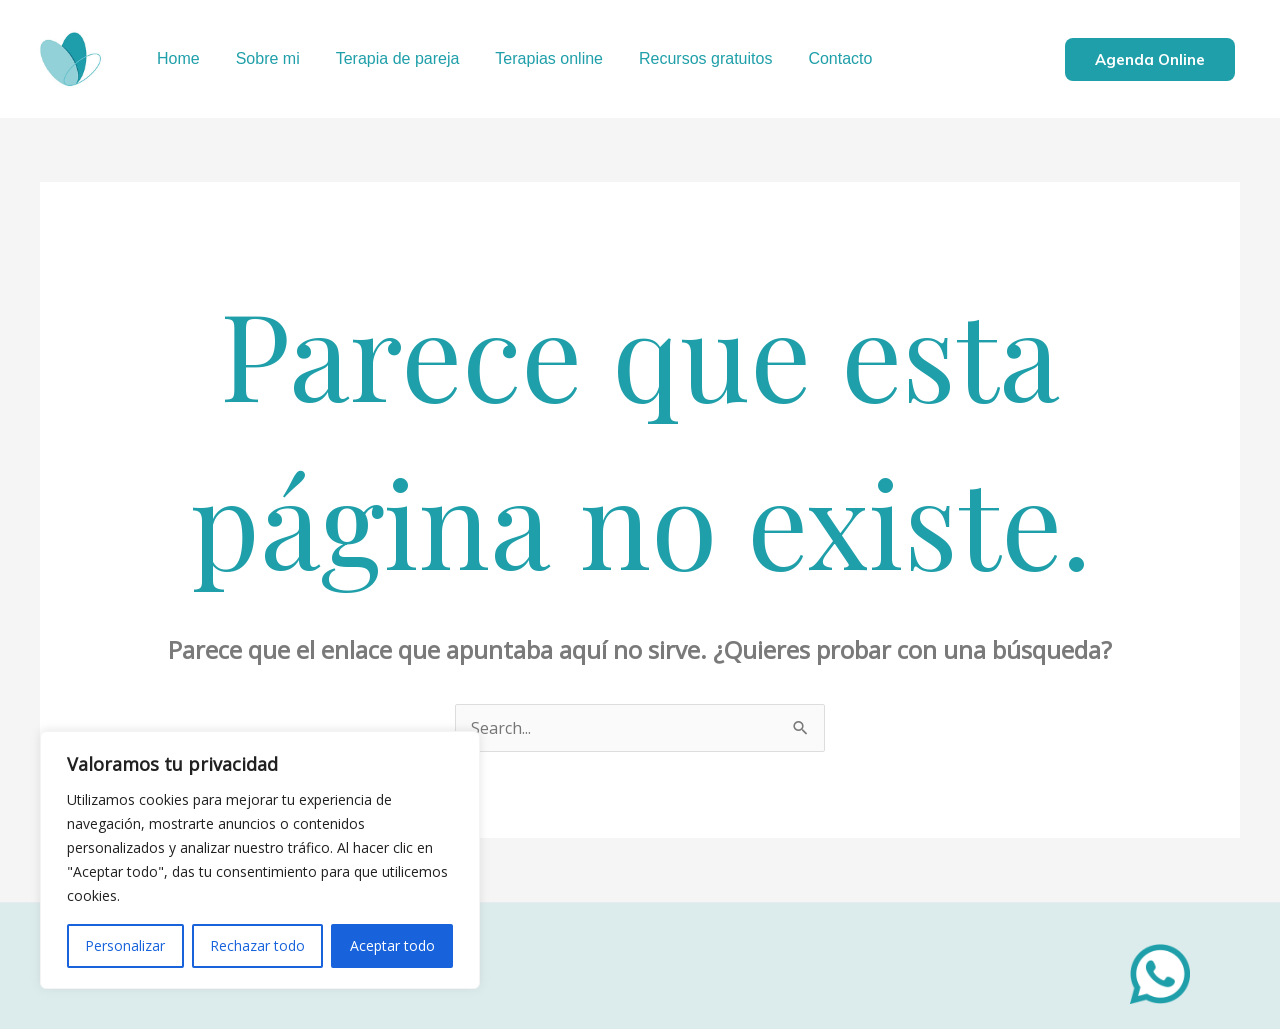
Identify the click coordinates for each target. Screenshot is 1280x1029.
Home (176, 58)
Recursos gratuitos (687, 58)
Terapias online (535, 58)
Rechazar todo (257, 945)
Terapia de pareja (388, 58)
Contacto (818, 58)
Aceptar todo (392, 945)
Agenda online (1150, 59)
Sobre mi (262, 58)
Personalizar (125, 945)
